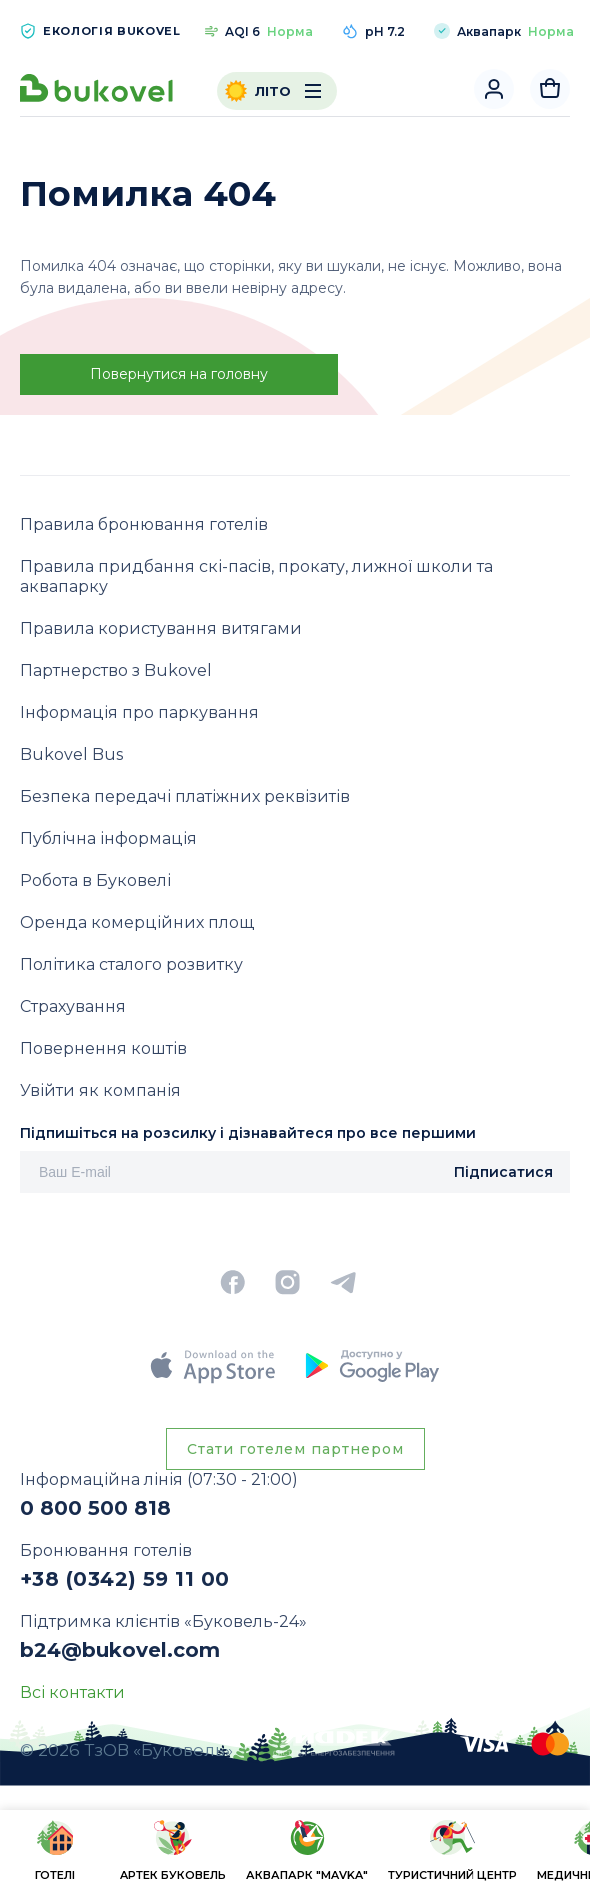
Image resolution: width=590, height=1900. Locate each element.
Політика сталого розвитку (131, 964)
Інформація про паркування (139, 712)
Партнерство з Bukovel (116, 670)
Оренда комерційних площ (137, 922)
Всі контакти (72, 1692)
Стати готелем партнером (295, 1449)
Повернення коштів (103, 1048)
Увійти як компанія (100, 1090)
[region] (295, 1853)
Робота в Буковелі (95, 880)
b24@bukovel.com (120, 1650)
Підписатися (503, 1172)
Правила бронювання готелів (144, 524)
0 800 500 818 (95, 1508)
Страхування (73, 1006)
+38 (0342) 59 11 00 (125, 1579)
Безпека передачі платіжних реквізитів (185, 796)
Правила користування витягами (161, 628)
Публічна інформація (108, 838)
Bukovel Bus (71, 754)
